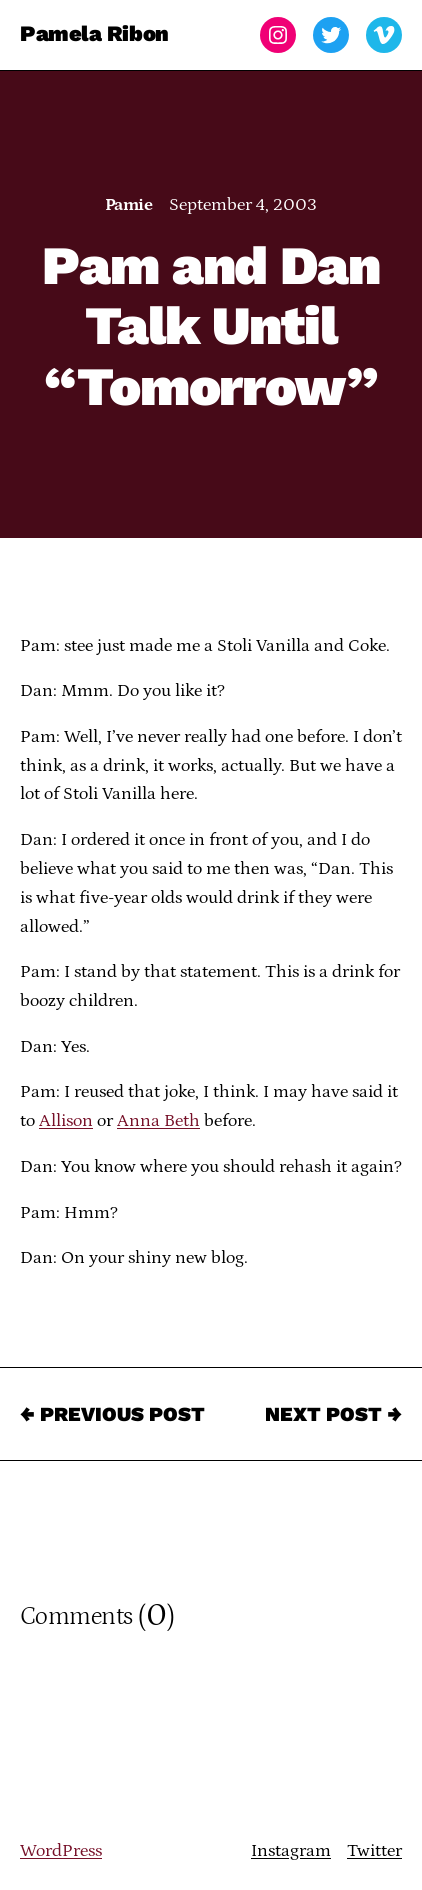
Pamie (128, 205)
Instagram (291, 1851)
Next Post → (333, 1414)
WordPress (61, 1851)
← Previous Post (112, 1414)
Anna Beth (158, 1121)
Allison (66, 1121)
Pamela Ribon (94, 34)
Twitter (374, 1851)
